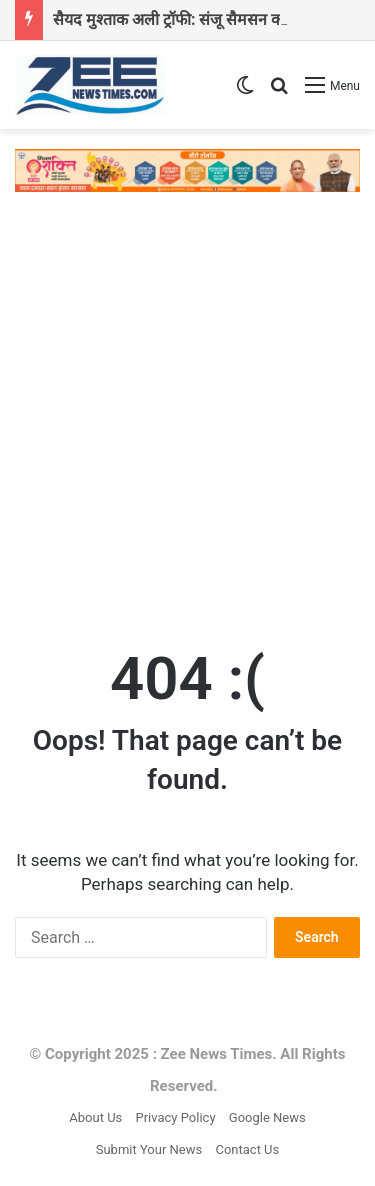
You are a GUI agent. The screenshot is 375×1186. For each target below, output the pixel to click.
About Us (95, 1117)
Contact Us (247, 1149)
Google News (267, 1117)
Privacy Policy (176, 1117)
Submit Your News (149, 1149)
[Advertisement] (187, 409)
